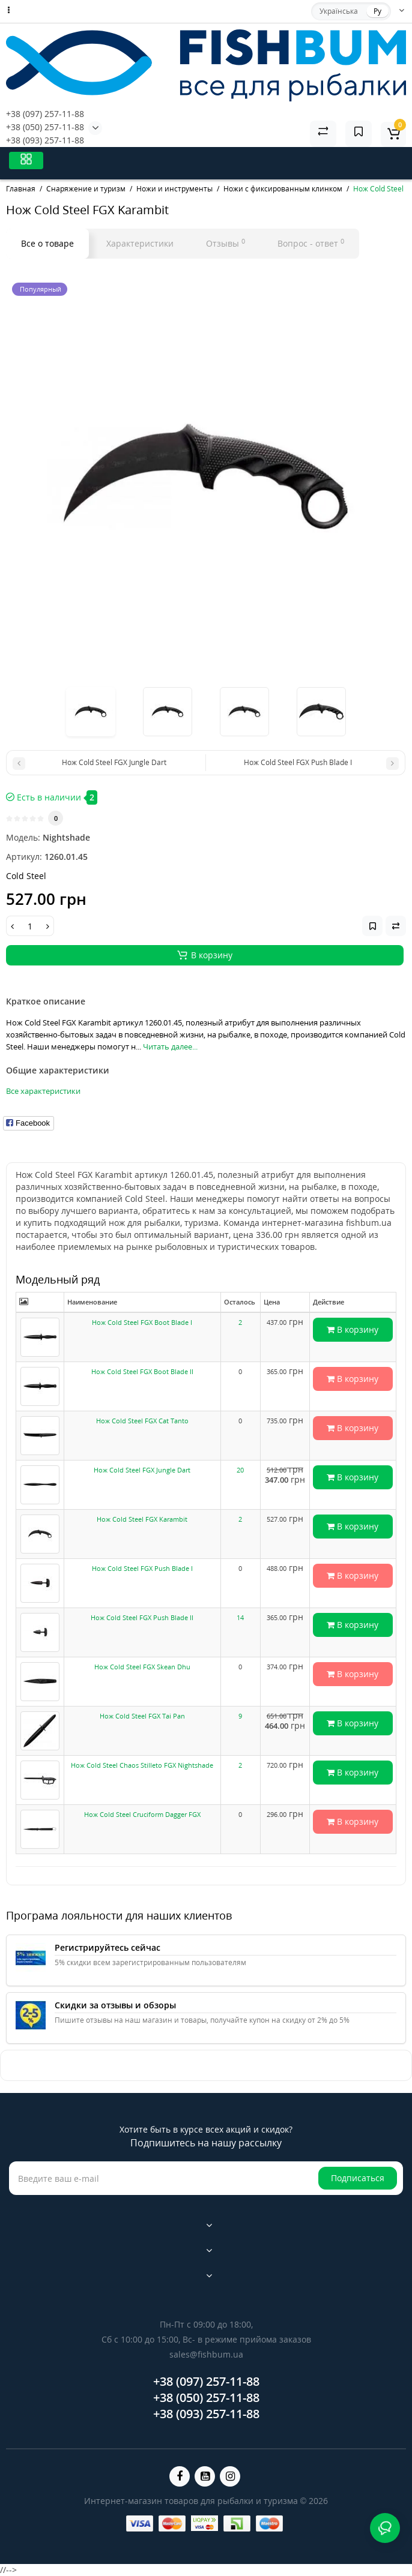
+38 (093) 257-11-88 (45, 140)
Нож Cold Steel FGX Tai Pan (142, 1715)
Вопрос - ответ (310, 243)
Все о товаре (47, 243)
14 (240, 1617)
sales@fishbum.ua (206, 2354)
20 (240, 1469)
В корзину (352, 1329)
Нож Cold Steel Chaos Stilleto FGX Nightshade (142, 1765)
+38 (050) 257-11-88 (45, 127)
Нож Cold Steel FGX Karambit (142, 1519)
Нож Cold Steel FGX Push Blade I (142, 1568)
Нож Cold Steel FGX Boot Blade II (142, 1371)
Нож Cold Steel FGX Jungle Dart (142, 1469)
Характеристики (140, 243)
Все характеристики (43, 1090)
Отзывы (225, 243)
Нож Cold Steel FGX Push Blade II (142, 1617)
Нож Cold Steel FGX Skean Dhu (142, 1666)
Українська (339, 11)
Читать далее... (170, 1046)
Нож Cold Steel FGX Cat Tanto (142, 1420)
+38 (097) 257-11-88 (45, 113)
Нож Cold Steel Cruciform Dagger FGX (142, 1814)
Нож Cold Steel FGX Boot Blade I (142, 1322)
